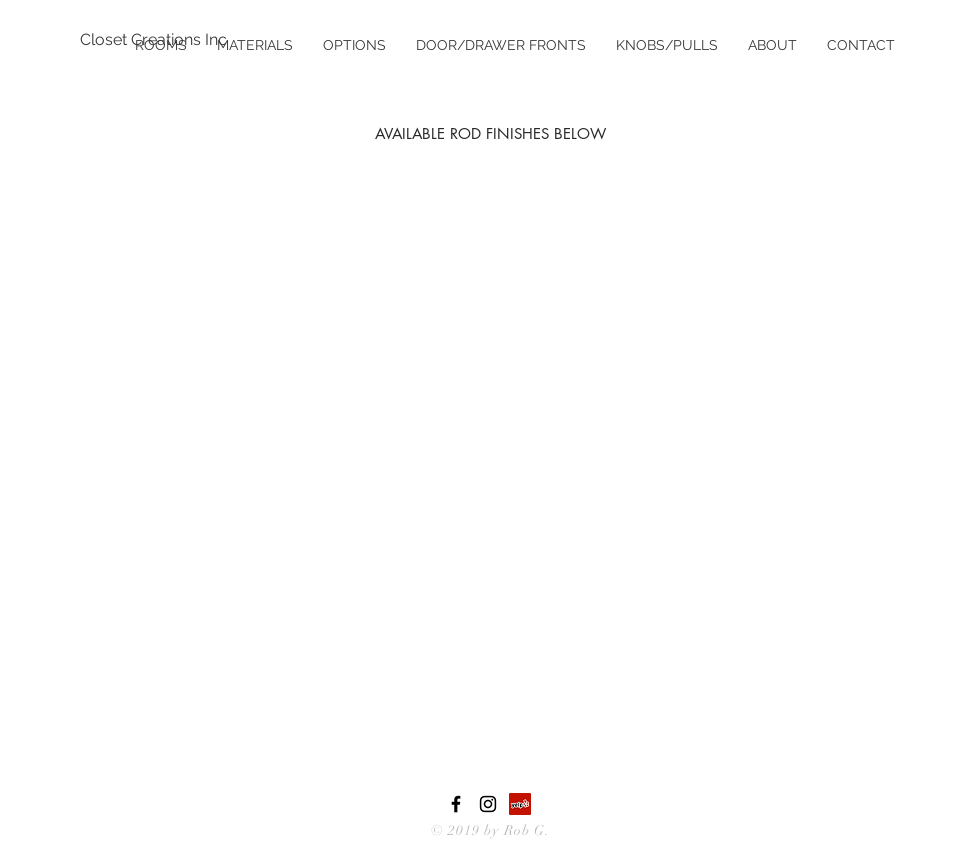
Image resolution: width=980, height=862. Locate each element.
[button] (255, 45)
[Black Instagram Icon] (488, 804)
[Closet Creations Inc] (154, 40)
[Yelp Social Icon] (520, 804)
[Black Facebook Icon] (456, 804)
